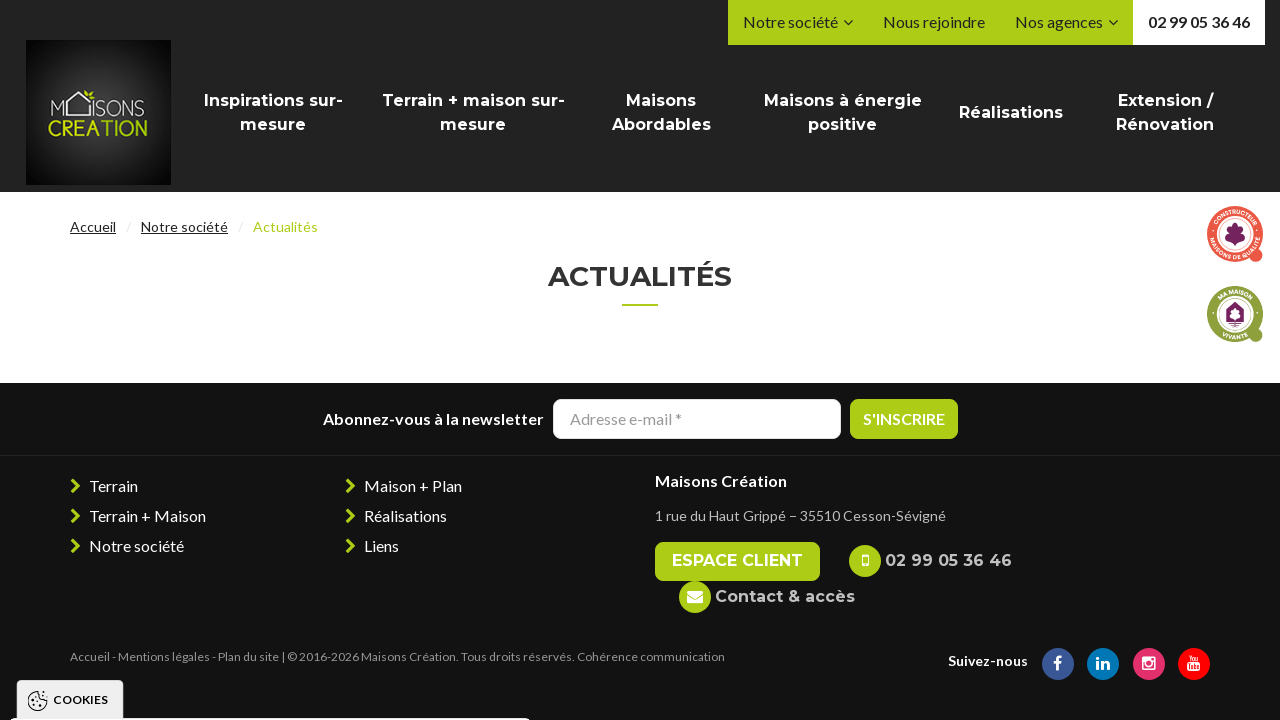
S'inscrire (904, 418)
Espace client (737, 560)
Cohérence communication (651, 656)
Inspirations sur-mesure (273, 112)
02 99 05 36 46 (1199, 21)
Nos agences (1059, 21)
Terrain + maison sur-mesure (473, 112)
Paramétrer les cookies (414, 685)
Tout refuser (234, 685)
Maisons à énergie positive (843, 112)
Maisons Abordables (661, 112)
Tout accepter (83, 685)
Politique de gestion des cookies (154, 627)
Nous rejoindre (934, 21)
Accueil (93, 226)
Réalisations (1011, 112)
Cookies (80, 434)
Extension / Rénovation (1165, 112)
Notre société (790, 21)
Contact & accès (785, 596)
